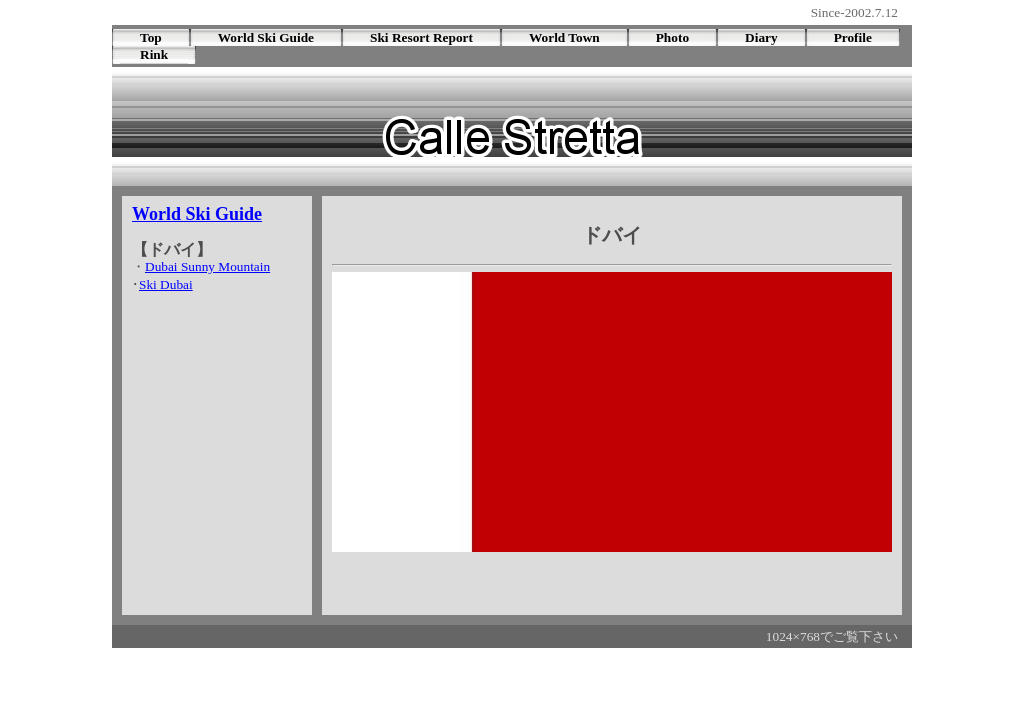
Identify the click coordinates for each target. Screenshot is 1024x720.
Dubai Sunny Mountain (207, 266)
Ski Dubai (166, 284)
